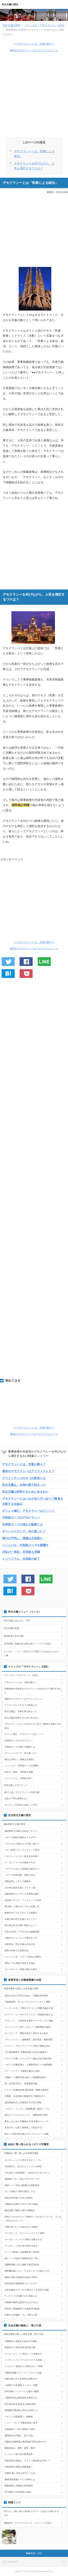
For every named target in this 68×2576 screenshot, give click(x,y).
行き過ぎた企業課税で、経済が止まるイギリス (27, 2173)
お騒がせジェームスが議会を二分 (21, 1938)
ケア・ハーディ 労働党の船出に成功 (22, 2071)
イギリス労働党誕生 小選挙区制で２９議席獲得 (28, 2064)
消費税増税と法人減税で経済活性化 (22, 2264)
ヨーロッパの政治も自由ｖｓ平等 (21, 1805)
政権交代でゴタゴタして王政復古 (21, 1913)
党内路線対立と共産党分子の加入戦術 (23, 2102)
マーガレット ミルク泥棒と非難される (23, 2239)
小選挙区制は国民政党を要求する (21, 2397)
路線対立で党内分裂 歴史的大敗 (20, 2347)
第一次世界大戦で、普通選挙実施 (21, 2083)
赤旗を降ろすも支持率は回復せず (21, 2379)
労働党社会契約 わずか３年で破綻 (21, 2204)
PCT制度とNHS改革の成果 (18, 2492)
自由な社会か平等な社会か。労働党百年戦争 (26, 1995)
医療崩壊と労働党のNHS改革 (19, 2485)
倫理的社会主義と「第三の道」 (20, 2435)
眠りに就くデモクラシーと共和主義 (22, 1792)
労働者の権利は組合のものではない (22, 2302)
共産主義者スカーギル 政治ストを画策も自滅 (27, 2290)
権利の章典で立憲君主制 (16, 1950)
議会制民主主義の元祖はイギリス (21, 1831)
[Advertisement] (34, 97)
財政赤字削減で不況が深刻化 (19, 2198)
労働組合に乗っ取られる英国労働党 (21, 2153)
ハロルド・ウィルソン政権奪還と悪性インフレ (27, 2109)
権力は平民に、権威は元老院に (22, 1538)
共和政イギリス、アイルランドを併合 (23, 1900)
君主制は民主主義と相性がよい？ (21, 1925)
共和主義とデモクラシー (16, 1785)
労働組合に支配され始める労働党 (21, 2341)
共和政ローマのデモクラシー (21, 1517)
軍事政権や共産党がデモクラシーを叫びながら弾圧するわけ (33, 1690)
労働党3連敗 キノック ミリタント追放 (23, 2372)
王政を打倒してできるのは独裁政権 (22, 1931)
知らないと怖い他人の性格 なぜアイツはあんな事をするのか (31, 2513)
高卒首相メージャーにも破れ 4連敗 (22, 2391)
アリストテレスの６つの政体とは (24, 1478)
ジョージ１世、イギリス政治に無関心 (23, 1956)
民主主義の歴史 (10, 4)
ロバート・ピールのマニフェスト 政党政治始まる (29, 2014)
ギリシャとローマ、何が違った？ (24, 1531)
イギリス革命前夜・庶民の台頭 (20, 1875)
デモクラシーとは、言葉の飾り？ (24, 1464)
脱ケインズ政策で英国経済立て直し (22, 2258)
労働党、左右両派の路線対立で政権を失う (25, 2096)
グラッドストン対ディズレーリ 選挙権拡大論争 (28, 2027)
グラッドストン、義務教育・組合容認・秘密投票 (28, 2039)
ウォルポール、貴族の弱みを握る (21, 1969)
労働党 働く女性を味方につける (20, 2473)
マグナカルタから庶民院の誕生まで (22, 1869)
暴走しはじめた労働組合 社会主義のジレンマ (27, 2121)
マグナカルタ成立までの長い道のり (22, 1843)
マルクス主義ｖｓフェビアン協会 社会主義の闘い (29, 2058)
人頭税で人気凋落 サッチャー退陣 (21, 2385)
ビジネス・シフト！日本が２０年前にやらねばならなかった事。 (32, 1653)
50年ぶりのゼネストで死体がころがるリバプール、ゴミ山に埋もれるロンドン (33, 2219)
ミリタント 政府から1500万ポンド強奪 (24, 2366)
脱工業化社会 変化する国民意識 (20, 2404)
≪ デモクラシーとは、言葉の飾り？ (34, 43)
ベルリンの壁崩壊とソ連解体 (19, 2416)
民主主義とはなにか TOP (17, 1620)
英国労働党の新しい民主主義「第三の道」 (24, 2334)
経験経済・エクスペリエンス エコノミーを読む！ (29, 2523)
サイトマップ (10, 2561)
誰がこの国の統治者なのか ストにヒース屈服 (27, 2134)
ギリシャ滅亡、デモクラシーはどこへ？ (28, 1510)
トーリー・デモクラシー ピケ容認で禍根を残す (28, 2046)
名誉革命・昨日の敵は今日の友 (20, 1944)
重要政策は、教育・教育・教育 (20, 2448)
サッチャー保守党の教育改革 (19, 2454)
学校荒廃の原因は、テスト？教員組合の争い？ (27, 2460)
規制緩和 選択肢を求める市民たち (21, 2410)
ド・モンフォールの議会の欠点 (20, 1862)
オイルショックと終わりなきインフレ (23, 2160)
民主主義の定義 (11, 1628)
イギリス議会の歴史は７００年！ (21, 1837)
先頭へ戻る (36, 2553)
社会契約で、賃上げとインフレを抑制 (23, 2166)
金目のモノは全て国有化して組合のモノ (24, 2127)
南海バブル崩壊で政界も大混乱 (20, 1963)
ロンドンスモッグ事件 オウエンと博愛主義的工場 (29, 2008)
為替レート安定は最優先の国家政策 (22, 2185)
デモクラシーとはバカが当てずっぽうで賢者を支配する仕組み (32, 1501)
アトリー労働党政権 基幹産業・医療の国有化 (27, 2090)
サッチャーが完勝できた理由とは (21, 2296)
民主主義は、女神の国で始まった (24, 1484)
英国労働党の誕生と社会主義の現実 (21, 1988)
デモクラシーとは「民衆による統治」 (34, 154)
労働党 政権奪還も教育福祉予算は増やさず (25, 2441)
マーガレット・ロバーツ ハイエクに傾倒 (24, 2233)
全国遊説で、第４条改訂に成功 (20, 2429)
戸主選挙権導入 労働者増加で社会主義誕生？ (27, 2052)
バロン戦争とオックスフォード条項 (22, 1850)
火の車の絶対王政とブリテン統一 (21, 1887)
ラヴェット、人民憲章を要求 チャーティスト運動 (29, 2020)
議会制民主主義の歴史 (15, 1824)
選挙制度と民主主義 (13, 1636)
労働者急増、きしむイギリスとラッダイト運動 (27, 2002)
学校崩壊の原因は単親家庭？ (19, 2467)
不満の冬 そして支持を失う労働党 (21, 2227)
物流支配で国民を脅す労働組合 (20, 2210)
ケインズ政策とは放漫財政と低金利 (22, 2252)
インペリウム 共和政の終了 (21, 1558)
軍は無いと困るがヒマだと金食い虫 (22, 1906)
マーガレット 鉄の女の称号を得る (21, 2246)
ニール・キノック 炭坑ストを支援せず (23, 2354)
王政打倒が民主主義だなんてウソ (21, 1919)
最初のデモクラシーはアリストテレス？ (28, 1471)
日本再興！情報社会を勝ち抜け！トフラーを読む (28, 1643)
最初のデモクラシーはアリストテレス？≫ (34, 50)
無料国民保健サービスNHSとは (20, 2479)
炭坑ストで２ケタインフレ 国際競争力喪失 (26, 2115)
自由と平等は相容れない (16, 1798)
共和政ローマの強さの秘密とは (22, 1524)
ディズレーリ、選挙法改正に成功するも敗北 (26, 2033)
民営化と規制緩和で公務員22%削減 (22, 2308)
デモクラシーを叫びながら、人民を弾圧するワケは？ (34, 166)
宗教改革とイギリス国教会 (18, 1881)
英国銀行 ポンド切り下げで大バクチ (22, 2179)
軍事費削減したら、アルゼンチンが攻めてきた (27, 2271)
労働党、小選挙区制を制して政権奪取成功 (25, 2077)
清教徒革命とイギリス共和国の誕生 (22, 1894)
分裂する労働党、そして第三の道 (21, 2315)
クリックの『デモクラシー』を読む (21, 1675)
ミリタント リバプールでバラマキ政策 (23, 2360)
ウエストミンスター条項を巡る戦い (22, 1856)
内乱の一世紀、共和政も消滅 (21, 1551)
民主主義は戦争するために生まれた (25, 1491)
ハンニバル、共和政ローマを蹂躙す (25, 1545)
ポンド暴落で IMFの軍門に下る (20, 2191)
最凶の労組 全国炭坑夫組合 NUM (21, 2277)
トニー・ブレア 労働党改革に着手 (21, 2423)
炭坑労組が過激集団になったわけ (21, 2283)
